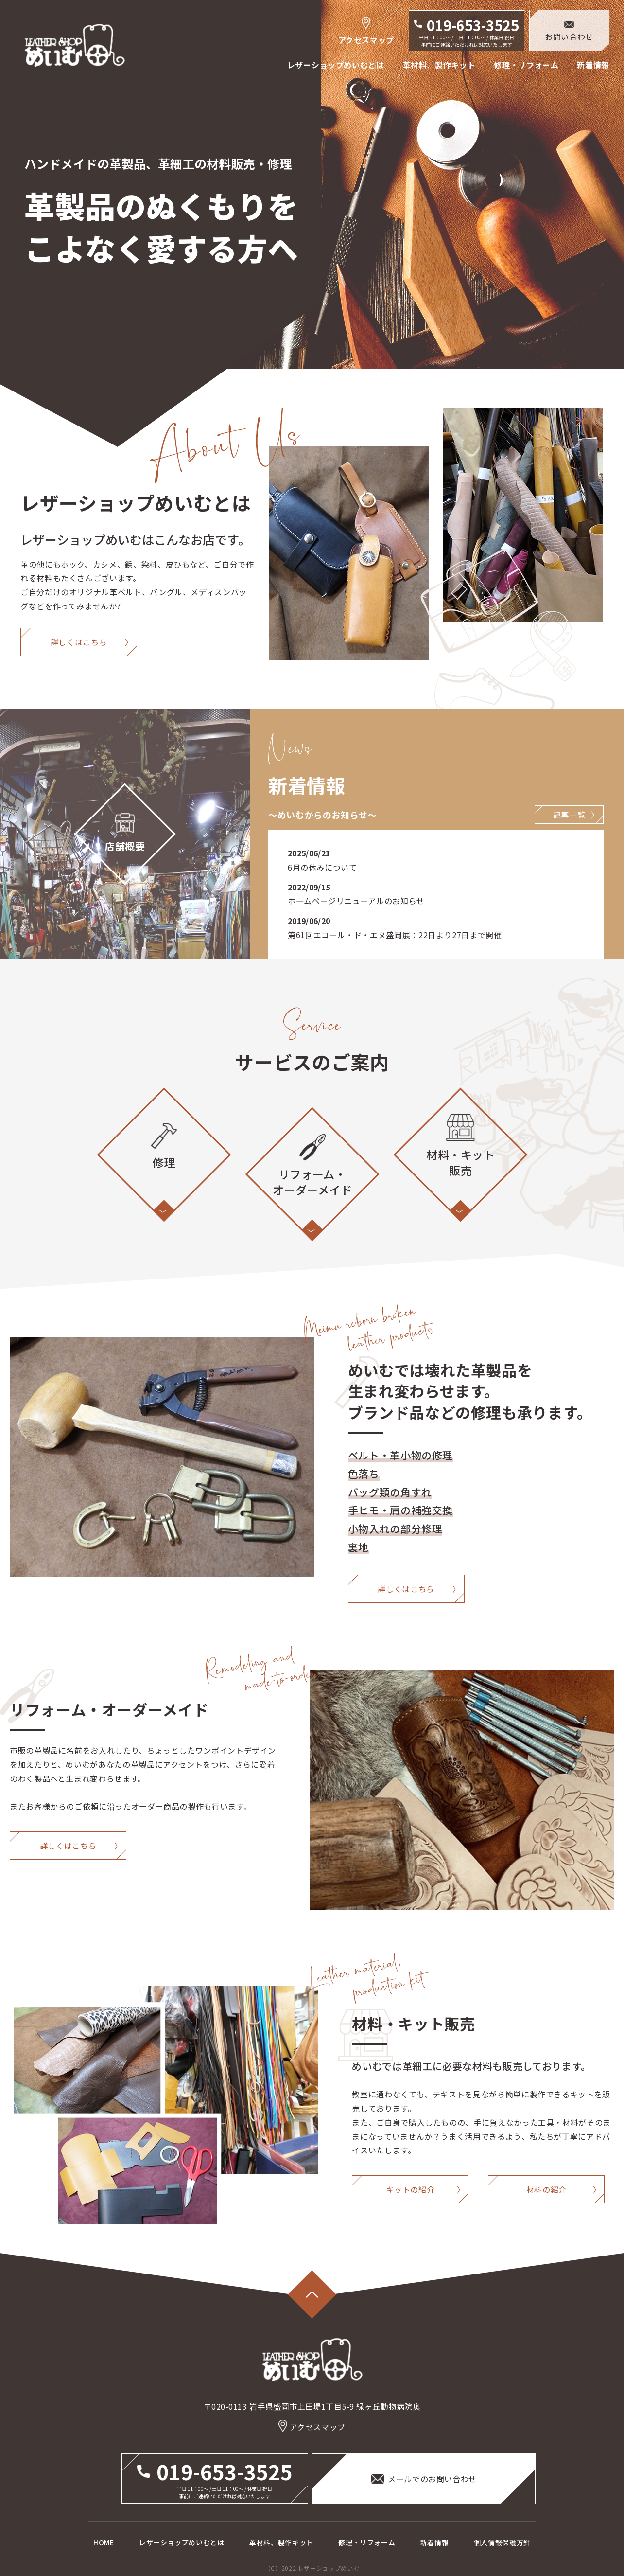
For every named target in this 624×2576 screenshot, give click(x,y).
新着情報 (593, 65)
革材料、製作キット (439, 65)
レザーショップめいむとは (335, 65)
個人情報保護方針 (502, 2542)
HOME (103, 2542)
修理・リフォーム (526, 65)
